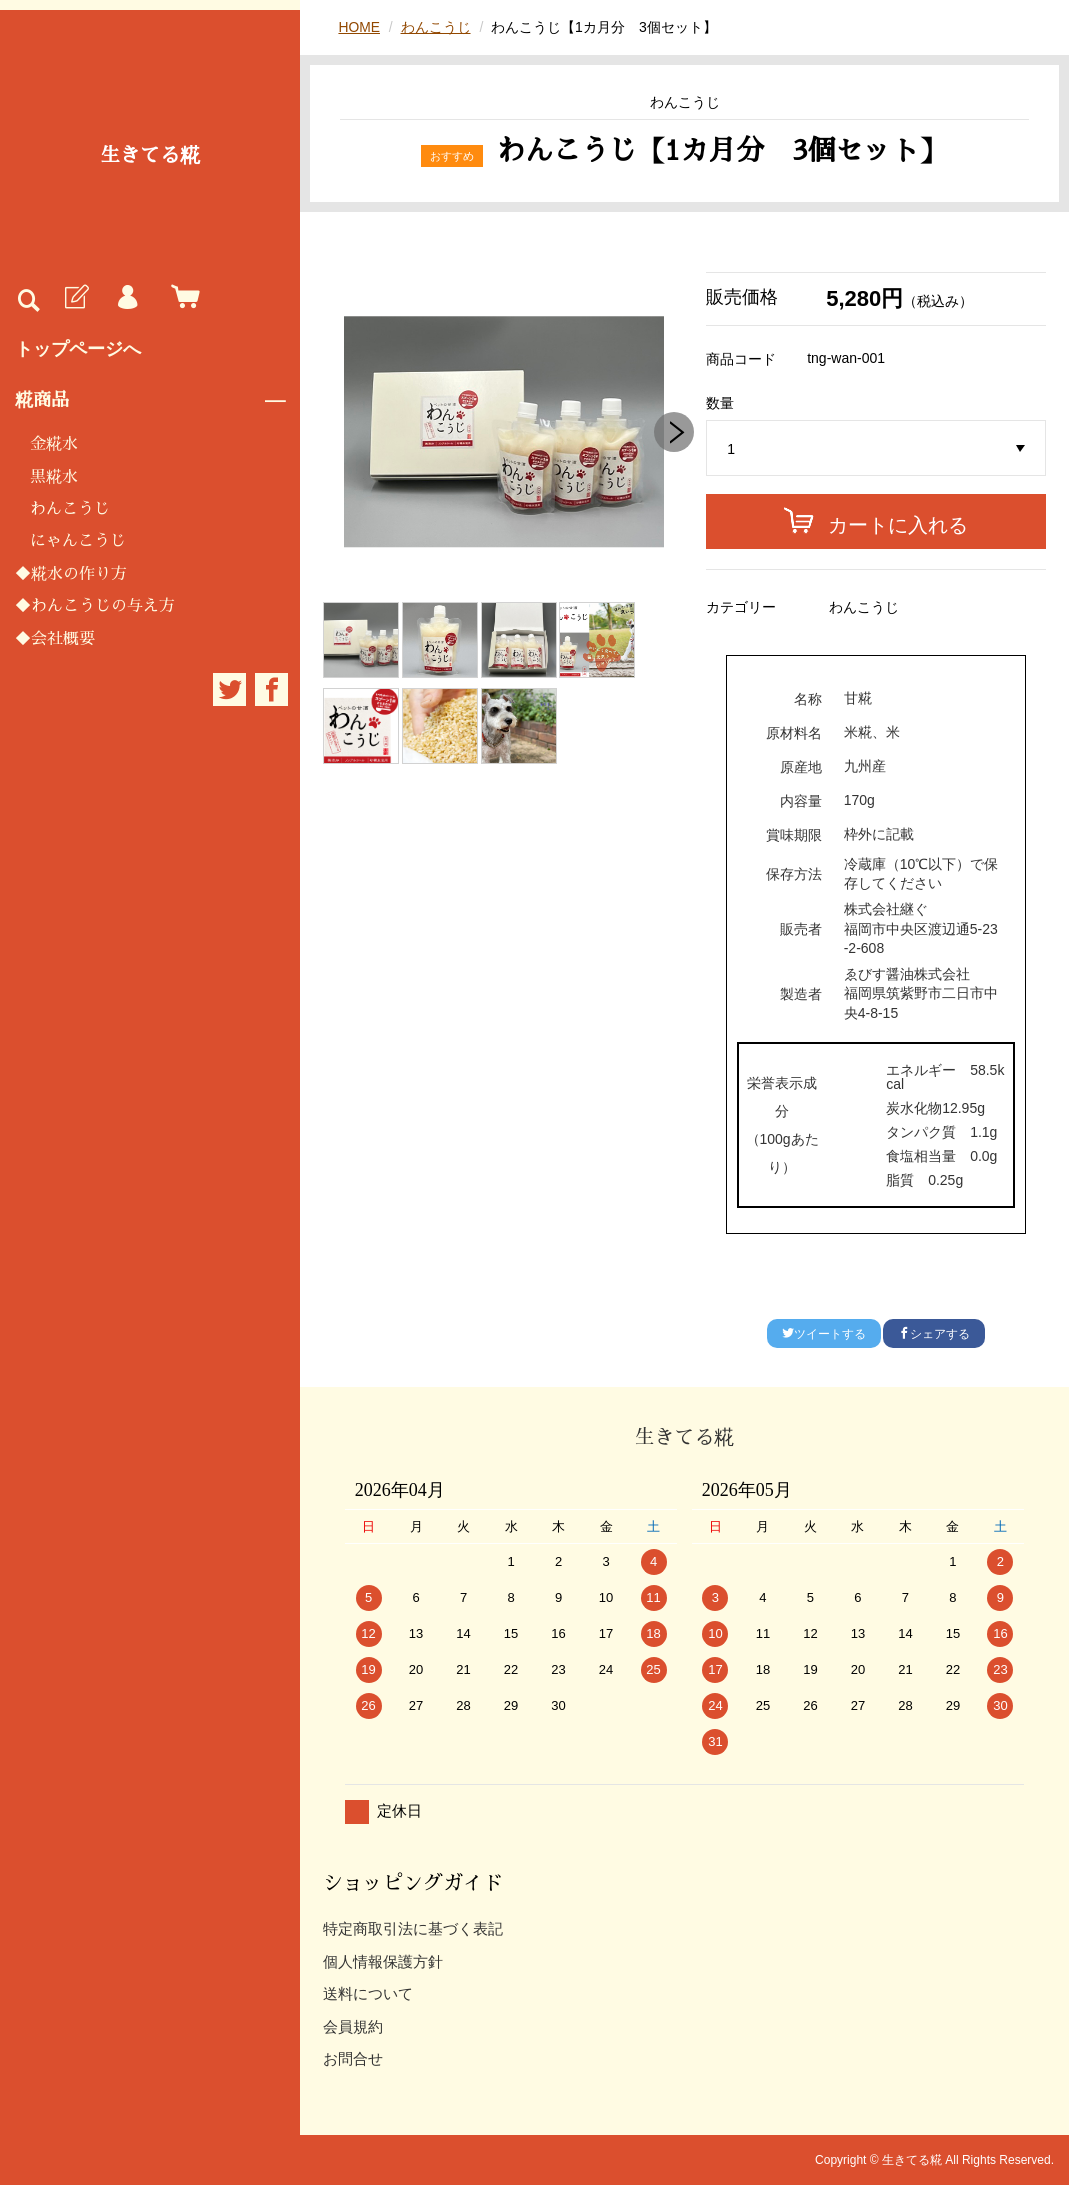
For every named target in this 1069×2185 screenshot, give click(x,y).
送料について (368, 1993)
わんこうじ (70, 509)
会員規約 (353, 2026)
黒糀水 (54, 477)
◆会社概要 (55, 639)
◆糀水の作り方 (71, 574)
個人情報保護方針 (383, 1961)
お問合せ (353, 2058)
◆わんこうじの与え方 (95, 606)
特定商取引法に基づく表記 (413, 1928)
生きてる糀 (150, 155)
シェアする (934, 1334)
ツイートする (824, 1334)
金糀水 (54, 444)
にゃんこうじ (78, 541)
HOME (359, 27)
